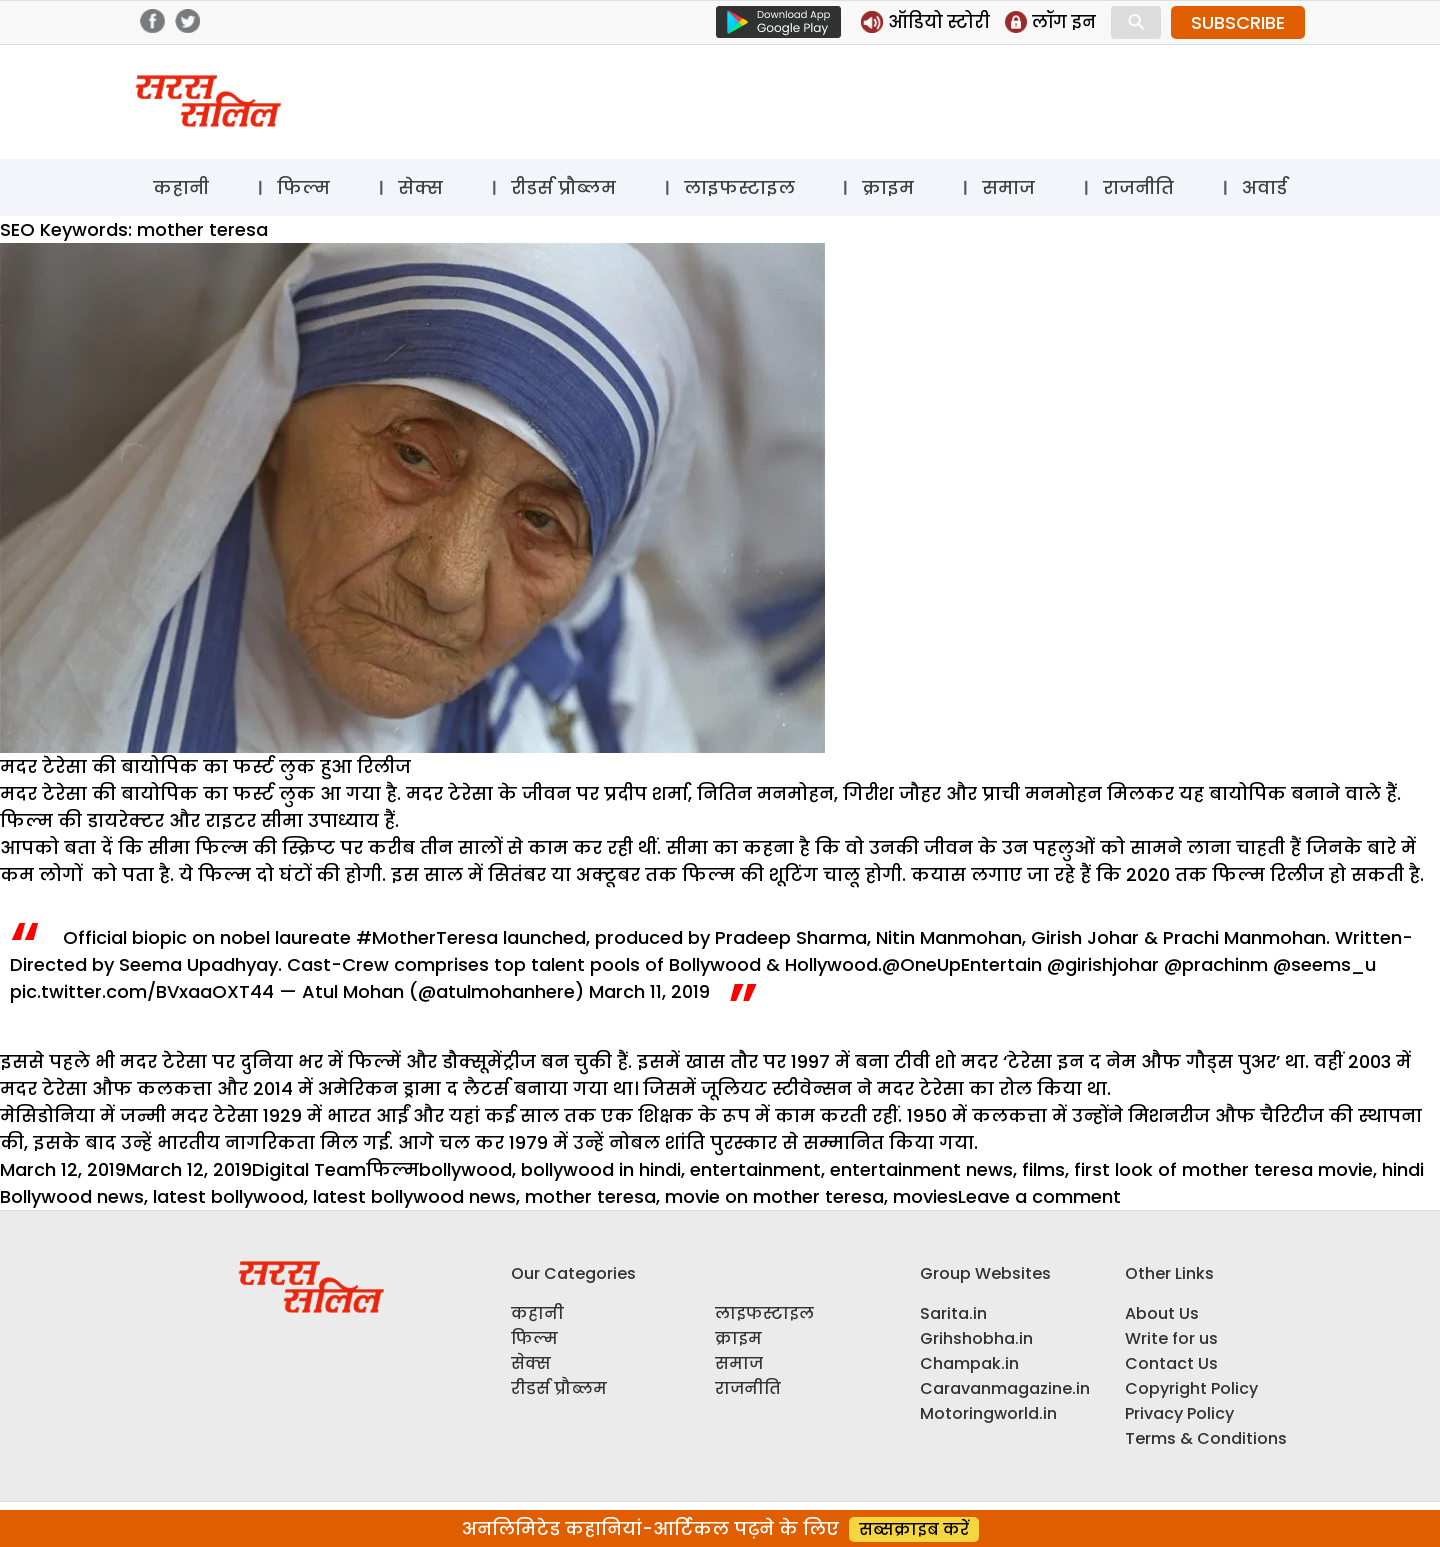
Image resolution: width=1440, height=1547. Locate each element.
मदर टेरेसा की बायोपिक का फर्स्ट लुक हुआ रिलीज (205, 766)
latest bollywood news (414, 1196)
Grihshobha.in (976, 1338)
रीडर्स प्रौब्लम (563, 187)
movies (925, 1196)
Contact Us (1171, 1363)
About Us (1162, 1313)
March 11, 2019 (649, 991)
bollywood (465, 1169)
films (1043, 1169)
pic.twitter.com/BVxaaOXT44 (142, 991)
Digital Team (309, 1169)
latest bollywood (228, 1196)
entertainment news (921, 1169)
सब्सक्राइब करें (914, 1529)
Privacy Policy (1179, 1413)
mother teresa (590, 1196)
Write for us (1171, 1338)
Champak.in (969, 1363)
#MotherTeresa (427, 937)
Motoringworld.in (988, 1413)
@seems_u (1324, 964)
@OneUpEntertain (962, 964)
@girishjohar (1103, 964)
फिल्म (303, 187)
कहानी (181, 187)
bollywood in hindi (601, 1169)
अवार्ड (1264, 187)
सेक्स (420, 187)
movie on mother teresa (774, 1196)
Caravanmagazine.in (1005, 1388)
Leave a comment (1039, 1196)
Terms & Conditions (1206, 1438)
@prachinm (1216, 964)
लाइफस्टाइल (739, 187)
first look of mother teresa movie (1223, 1169)
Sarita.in (953, 1313)
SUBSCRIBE (1238, 22)
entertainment (755, 1169)
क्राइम (888, 187)
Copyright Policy (1191, 1388)
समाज (1008, 187)
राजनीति (1138, 187)
